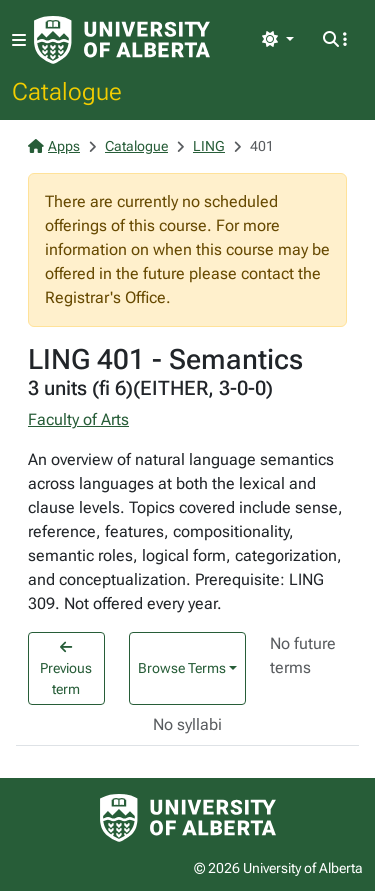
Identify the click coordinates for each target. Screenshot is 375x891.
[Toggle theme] (278, 40)
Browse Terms (182, 668)
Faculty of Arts (78, 419)
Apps (54, 146)
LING (209, 146)
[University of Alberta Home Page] (122, 40)
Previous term (66, 668)
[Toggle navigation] (19, 40)
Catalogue (67, 91)
